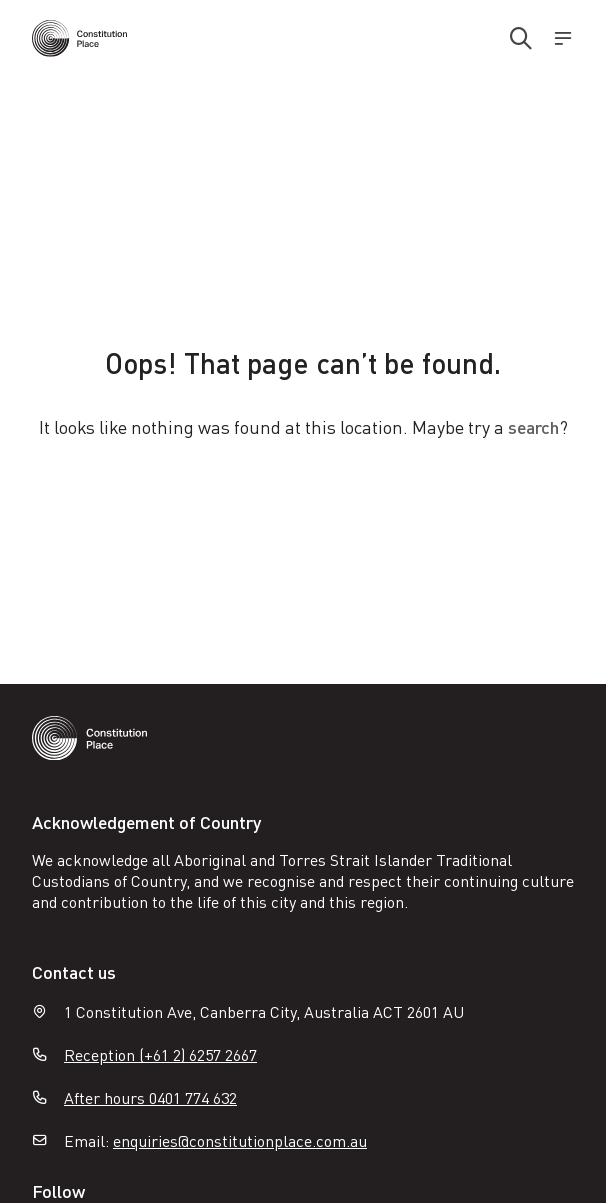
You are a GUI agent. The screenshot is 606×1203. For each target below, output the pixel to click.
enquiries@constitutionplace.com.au (240, 1140)
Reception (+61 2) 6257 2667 (160, 1054)
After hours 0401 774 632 (150, 1097)
